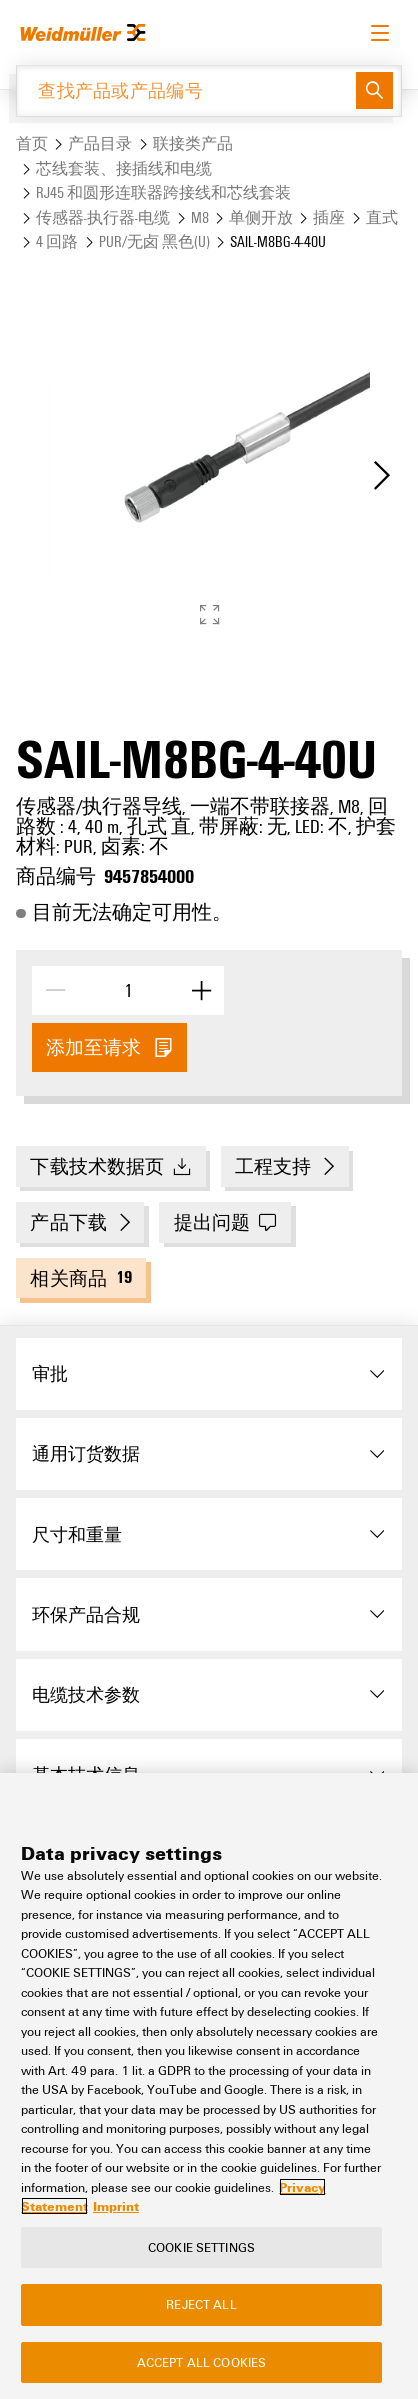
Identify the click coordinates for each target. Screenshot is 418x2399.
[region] (209, 2086)
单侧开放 (261, 217)
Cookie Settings (201, 2247)
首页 (32, 143)
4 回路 (57, 241)
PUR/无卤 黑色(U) (154, 241)
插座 (329, 217)
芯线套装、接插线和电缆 (124, 168)
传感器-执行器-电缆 (103, 217)
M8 (200, 217)
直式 (382, 217)
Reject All (201, 2304)
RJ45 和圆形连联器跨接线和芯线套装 (163, 192)
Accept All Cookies (201, 2362)
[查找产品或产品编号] (186, 91)
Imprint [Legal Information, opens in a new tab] (116, 2206)
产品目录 (100, 143)
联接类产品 (193, 143)
